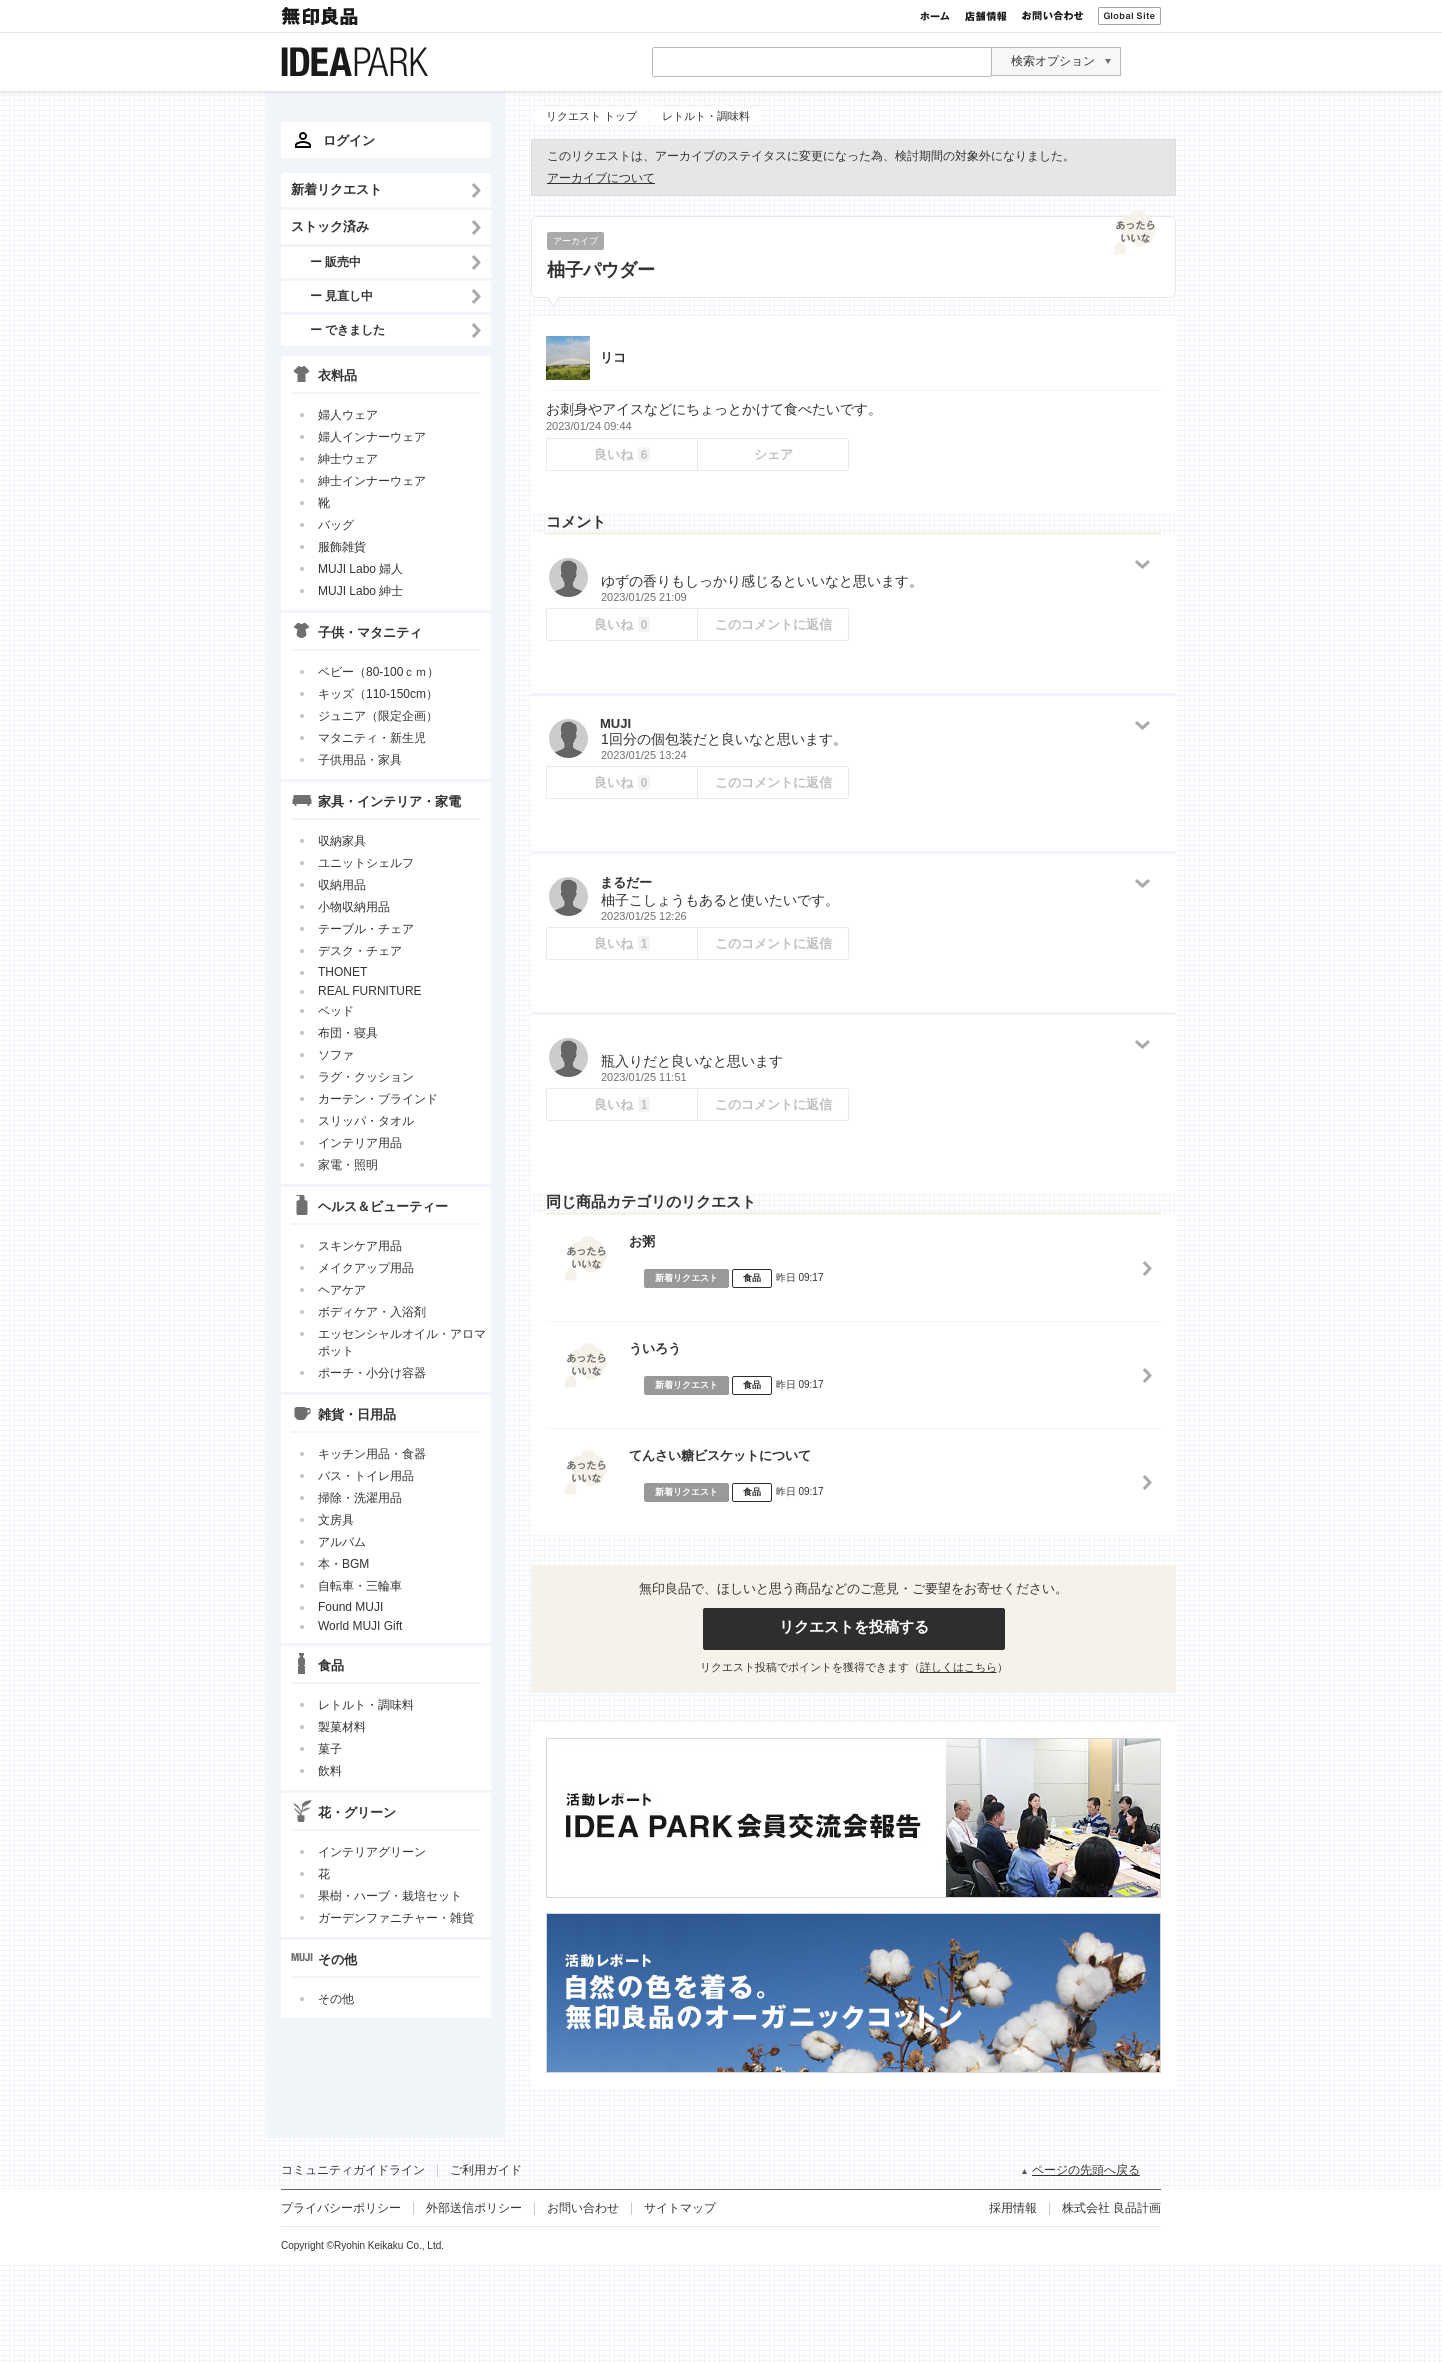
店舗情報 (986, 16)
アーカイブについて (601, 178)
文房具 (336, 1520)
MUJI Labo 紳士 (360, 591)
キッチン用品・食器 (372, 1454)
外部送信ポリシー (474, 2208)
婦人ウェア (348, 415)
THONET (342, 972)
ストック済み (330, 226)
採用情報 (1013, 2208)
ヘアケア (342, 1290)
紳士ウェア (348, 459)
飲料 (330, 1771)
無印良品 (321, 16)
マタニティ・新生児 (372, 738)
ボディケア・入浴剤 (372, 1312)
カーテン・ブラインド (378, 1099)
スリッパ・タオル (366, 1121)
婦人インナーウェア (372, 437)
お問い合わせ (1052, 16)
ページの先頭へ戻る (1086, 2170)
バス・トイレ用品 (366, 1476)
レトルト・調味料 (366, 1705)
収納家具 (342, 841)
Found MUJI (350, 1607)
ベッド (336, 1011)
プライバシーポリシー (341, 2208)
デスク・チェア (360, 951)
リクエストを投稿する (854, 1626)
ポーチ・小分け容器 (372, 1373)
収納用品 (342, 885)
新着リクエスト (336, 189)
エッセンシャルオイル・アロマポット (402, 1342)
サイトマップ (680, 2208)
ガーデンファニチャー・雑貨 (396, 1918)
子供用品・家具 (360, 760)
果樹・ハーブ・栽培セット (390, 1896)
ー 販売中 (335, 261)
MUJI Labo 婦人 (360, 569)
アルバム (342, 1542)
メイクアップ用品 (366, 1268)
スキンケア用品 (360, 1246)
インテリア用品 (360, 1143)
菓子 (330, 1749)
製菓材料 (342, 1727)
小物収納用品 (354, 907)
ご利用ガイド (486, 2170)
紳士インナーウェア (372, 481)
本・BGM (343, 1564)
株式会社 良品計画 (1111, 2208)
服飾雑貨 (342, 547)
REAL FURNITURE (370, 991)
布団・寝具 (348, 1033)
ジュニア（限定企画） (378, 716)
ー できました (347, 329)
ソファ (336, 1055)
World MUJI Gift (360, 1626)
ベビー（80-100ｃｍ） (378, 672)
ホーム (935, 16)
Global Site (1129, 16)
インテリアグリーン (372, 1852)
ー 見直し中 (341, 295)
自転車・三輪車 (360, 1586)
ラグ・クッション (366, 1077)
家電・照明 (348, 1165)
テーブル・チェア (366, 929)
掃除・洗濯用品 (360, 1498)
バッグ (336, 525)
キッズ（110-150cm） (378, 694)
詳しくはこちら (958, 1667)
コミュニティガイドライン (353, 2170)
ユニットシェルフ (366, 863)
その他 (336, 1999)
